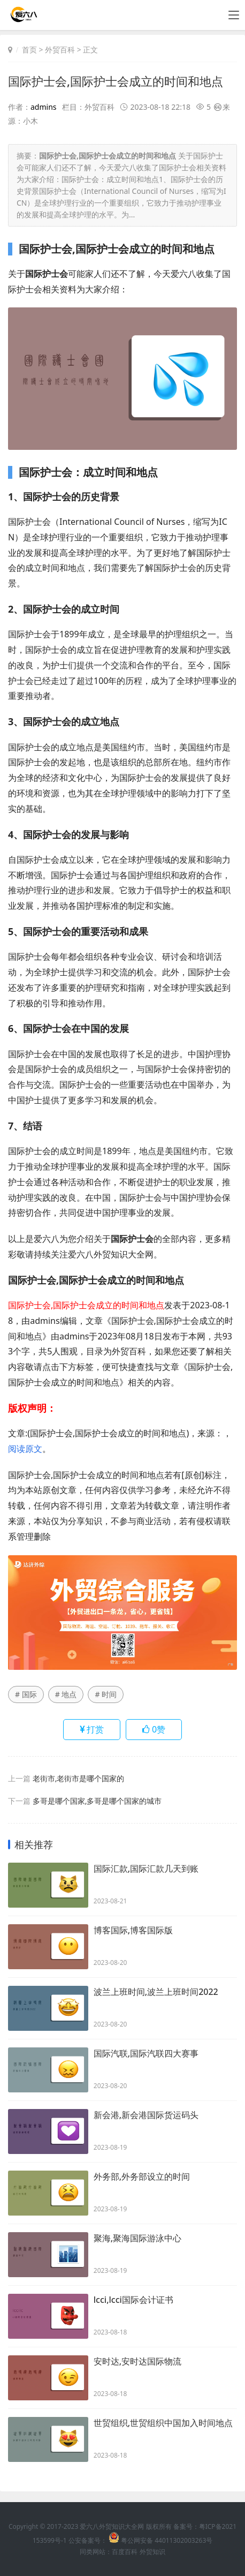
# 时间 (106, 1694)
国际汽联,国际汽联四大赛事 (146, 2053)
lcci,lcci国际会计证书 (133, 2300)
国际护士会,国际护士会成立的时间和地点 (115, 81)
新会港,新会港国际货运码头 (146, 2115)
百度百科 (124, 2551)
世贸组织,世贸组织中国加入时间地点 (163, 2423)
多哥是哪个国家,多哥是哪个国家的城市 (97, 1801)
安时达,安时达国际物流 (137, 2361)
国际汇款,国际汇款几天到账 (146, 1868)
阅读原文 (25, 1449)
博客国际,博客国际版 (133, 1930)
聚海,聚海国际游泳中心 (137, 2238)
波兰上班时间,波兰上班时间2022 (156, 1992)
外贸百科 (60, 49)
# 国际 (26, 1694)
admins (43, 107)
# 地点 (66, 1694)
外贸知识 (152, 2551)
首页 (29, 49)
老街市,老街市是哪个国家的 (79, 1778)
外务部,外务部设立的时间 (142, 2176)
